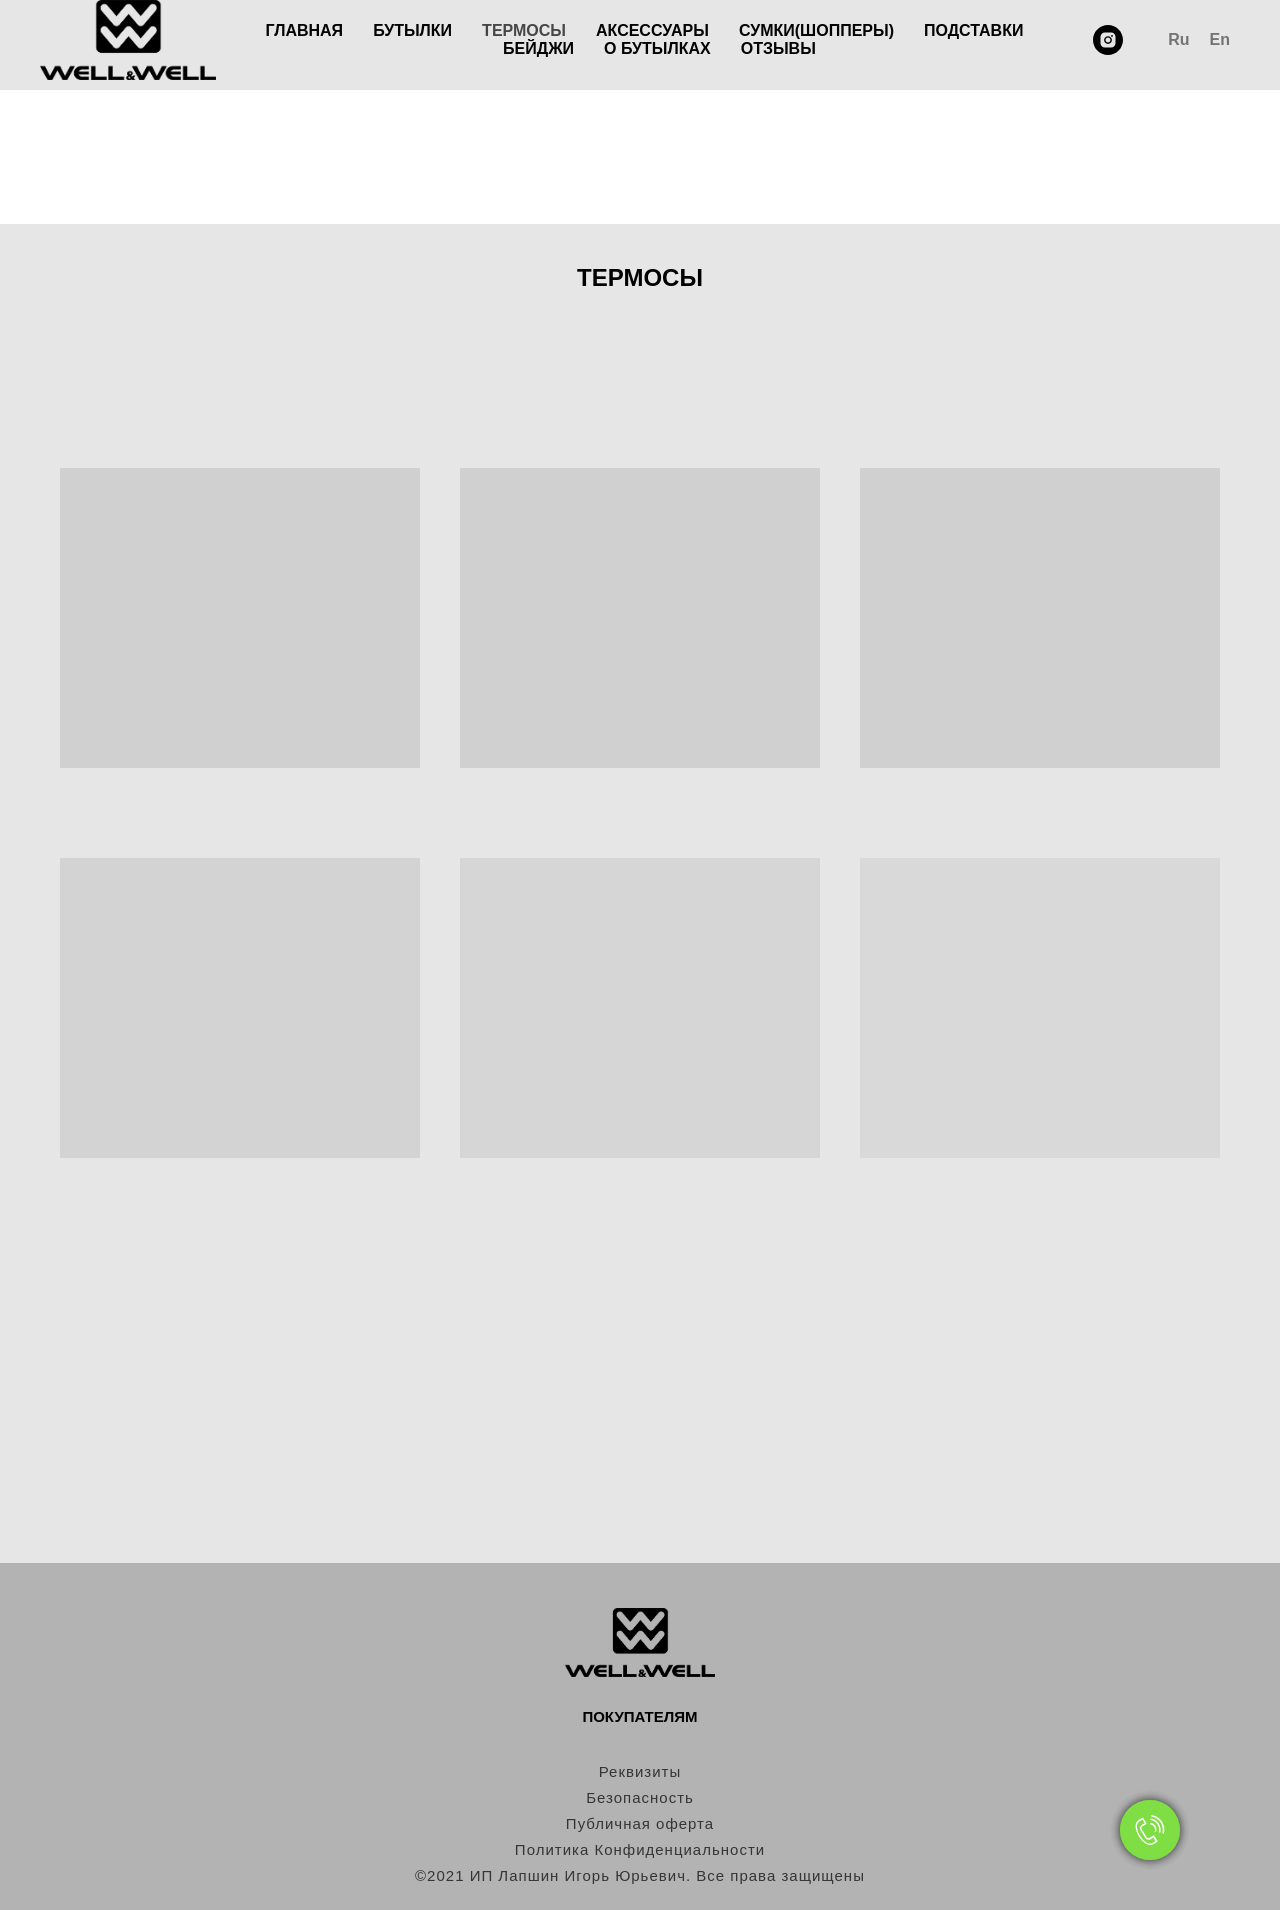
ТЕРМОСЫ (524, 30)
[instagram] (1108, 40)
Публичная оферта (640, 1823)
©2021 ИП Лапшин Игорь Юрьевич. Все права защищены (640, 1875)
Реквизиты (640, 1771)
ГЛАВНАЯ (305, 30)
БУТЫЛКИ (412, 30)
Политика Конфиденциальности (640, 1849)
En (1220, 39)
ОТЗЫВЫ (778, 48)
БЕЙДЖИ (538, 48)
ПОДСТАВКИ (973, 30)
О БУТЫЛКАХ (657, 48)
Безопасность (640, 1797)
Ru (1178, 39)
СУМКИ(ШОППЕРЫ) (816, 30)
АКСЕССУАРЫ (652, 30)
